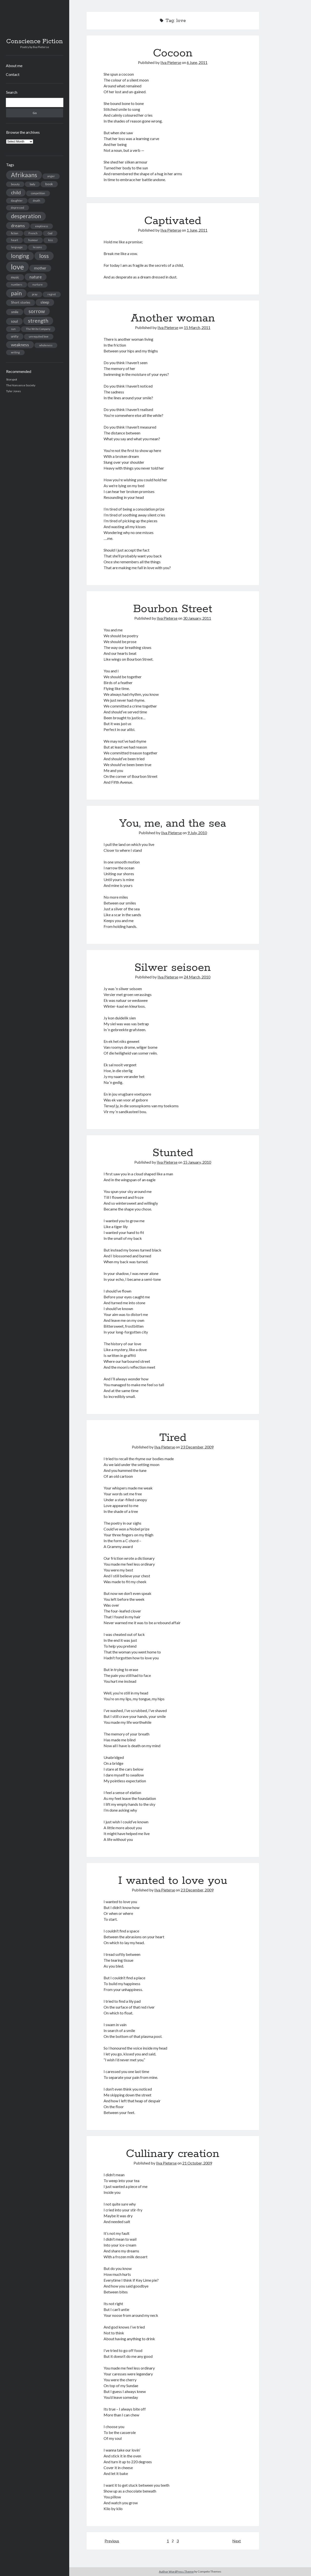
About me (14, 65)
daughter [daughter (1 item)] (17, 200)
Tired (172, 1438)
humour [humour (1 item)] (33, 240)
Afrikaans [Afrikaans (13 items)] (24, 174)
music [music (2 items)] (15, 277)
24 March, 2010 (197, 977)
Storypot (11, 379)
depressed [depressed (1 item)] (17, 207)
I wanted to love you (172, 1881)
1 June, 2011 (197, 230)
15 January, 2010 (197, 1162)
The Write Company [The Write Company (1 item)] (38, 328)
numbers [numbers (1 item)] (16, 284)
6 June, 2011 (197, 62)
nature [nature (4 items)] (35, 276)
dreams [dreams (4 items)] (18, 225)
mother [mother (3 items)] (40, 268)
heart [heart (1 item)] (14, 240)
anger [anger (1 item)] (51, 176)
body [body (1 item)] (32, 184)
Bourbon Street (172, 609)
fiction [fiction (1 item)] (14, 233)
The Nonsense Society (20, 385)
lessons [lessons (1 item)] (37, 247)
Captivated (172, 221)
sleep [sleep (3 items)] (44, 302)
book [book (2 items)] (49, 184)
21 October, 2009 (197, 2163)
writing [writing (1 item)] (15, 352)
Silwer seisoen (173, 968)
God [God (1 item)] (50, 233)
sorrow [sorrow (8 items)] (37, 311)
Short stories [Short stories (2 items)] (20, 302)
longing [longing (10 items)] (20, 256)
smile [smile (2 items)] (14, 312)
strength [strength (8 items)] (38, 321)
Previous (112, 2540)
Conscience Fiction (34, 41)
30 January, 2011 (197, 618)
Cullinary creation (172, 2154)
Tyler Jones (13, 391)
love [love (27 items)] (17, 266)
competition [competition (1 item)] (38, 193)
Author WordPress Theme (176, 2571)
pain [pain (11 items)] (16, 293)
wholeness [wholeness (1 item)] (45, 345)
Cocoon (173, 53)
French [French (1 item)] (33, 233)
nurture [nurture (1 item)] (37, 284)
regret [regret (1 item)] (52, 294)
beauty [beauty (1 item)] (15, 184)
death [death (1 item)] (36, 200)
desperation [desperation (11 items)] (26, 216)
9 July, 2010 (197, 832)
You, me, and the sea (172, 823)
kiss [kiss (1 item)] (50, 240)
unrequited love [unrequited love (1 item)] (39, 336)
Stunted (173, 1153)
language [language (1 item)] (17, 247)
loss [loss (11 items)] (44, 255)
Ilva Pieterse (170, 62)
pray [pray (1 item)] (34, 294)
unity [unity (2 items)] (15, 336)
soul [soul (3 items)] (14, 321)
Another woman (173, 318)
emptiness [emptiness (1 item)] (41, 226)
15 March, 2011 (197, 327)
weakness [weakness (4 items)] (20, 344)
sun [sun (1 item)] (13, 328)
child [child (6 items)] (16, 192)
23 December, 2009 (197, 1447)
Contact (12, 74)
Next (236, 2540)
